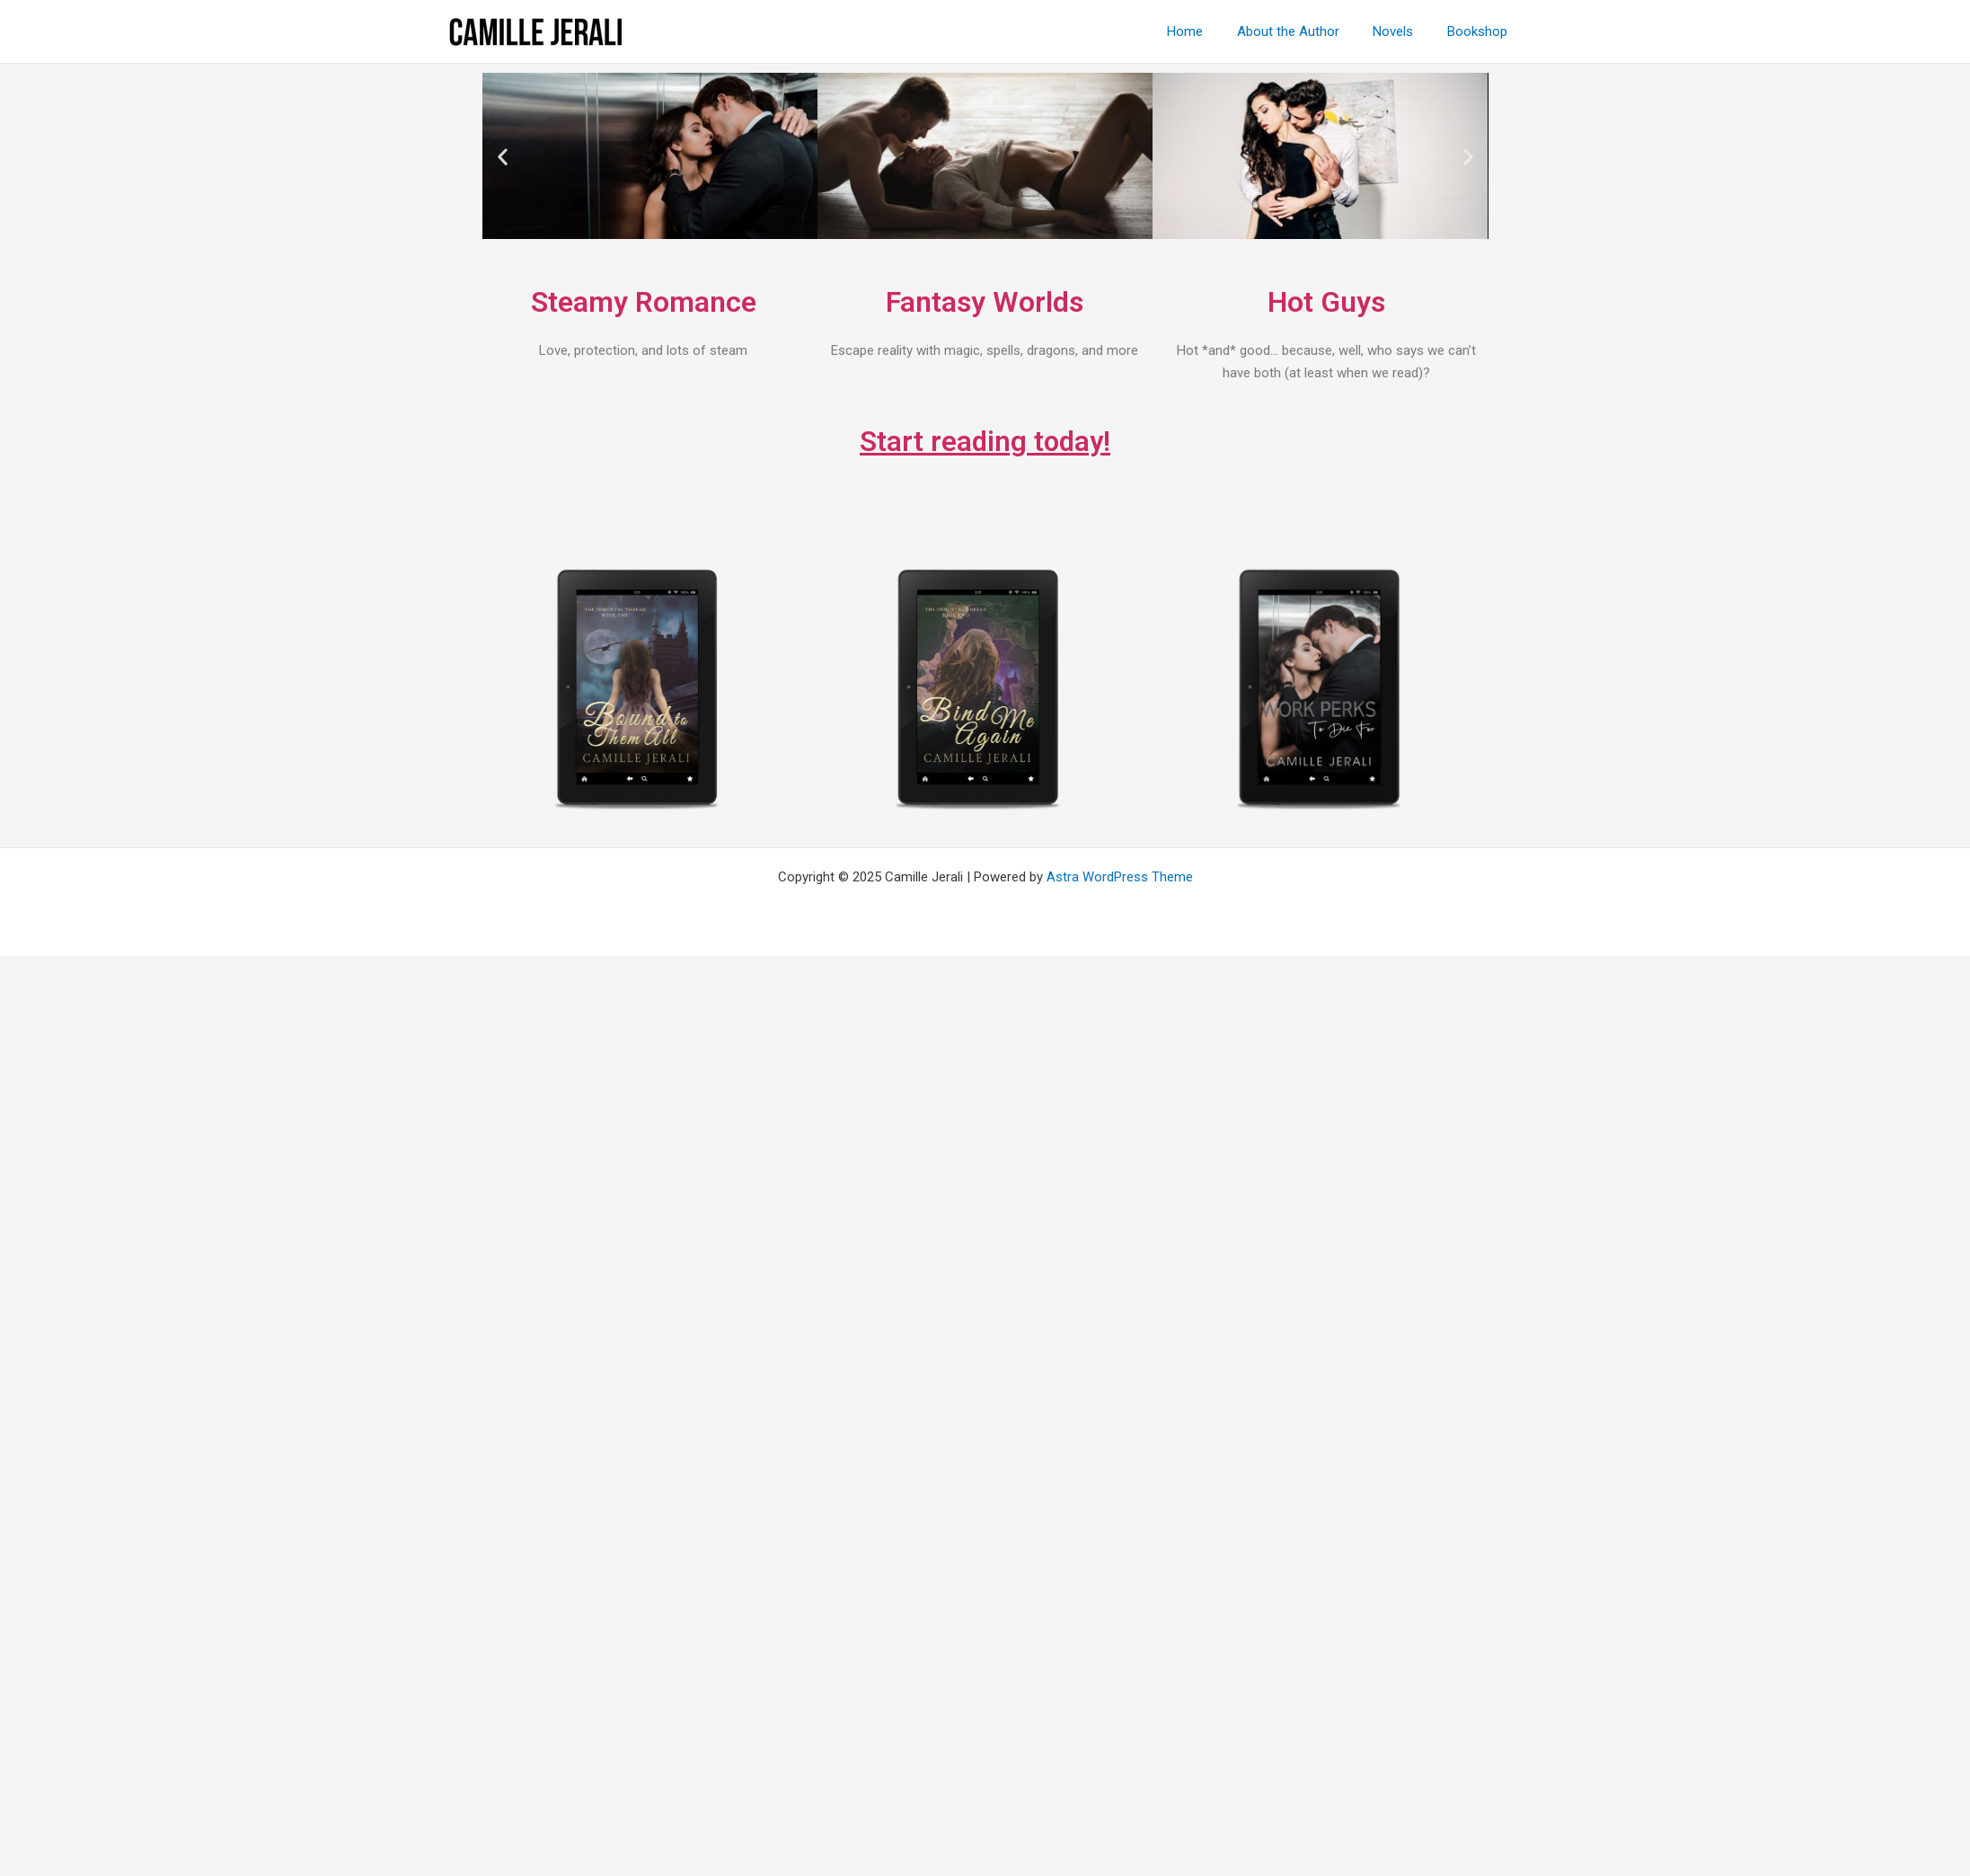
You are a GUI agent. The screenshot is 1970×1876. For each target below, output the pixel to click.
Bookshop (1481, 31)
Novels (1403, 31)
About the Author (1305, 31)
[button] (502, 156)
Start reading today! (985, 441)
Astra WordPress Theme (1120, 877)
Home (1209, 31)
